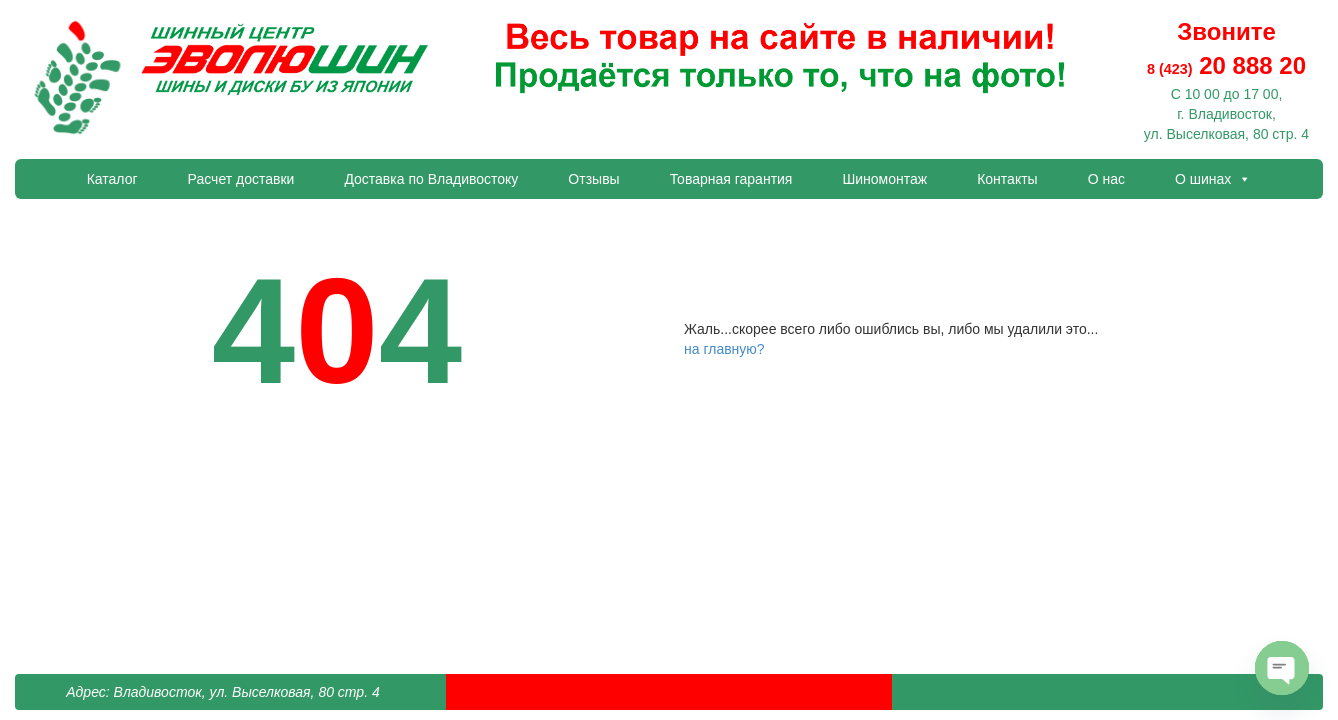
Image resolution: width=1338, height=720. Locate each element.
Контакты (1007, 179)
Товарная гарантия (731, 179)
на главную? (724, 349)
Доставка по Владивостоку (431, 179)
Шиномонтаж (884, 179)
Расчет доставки (241, 179)
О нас (1106, 179)
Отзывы (593, 179)
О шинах (1213, 179)
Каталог (112, 179)
